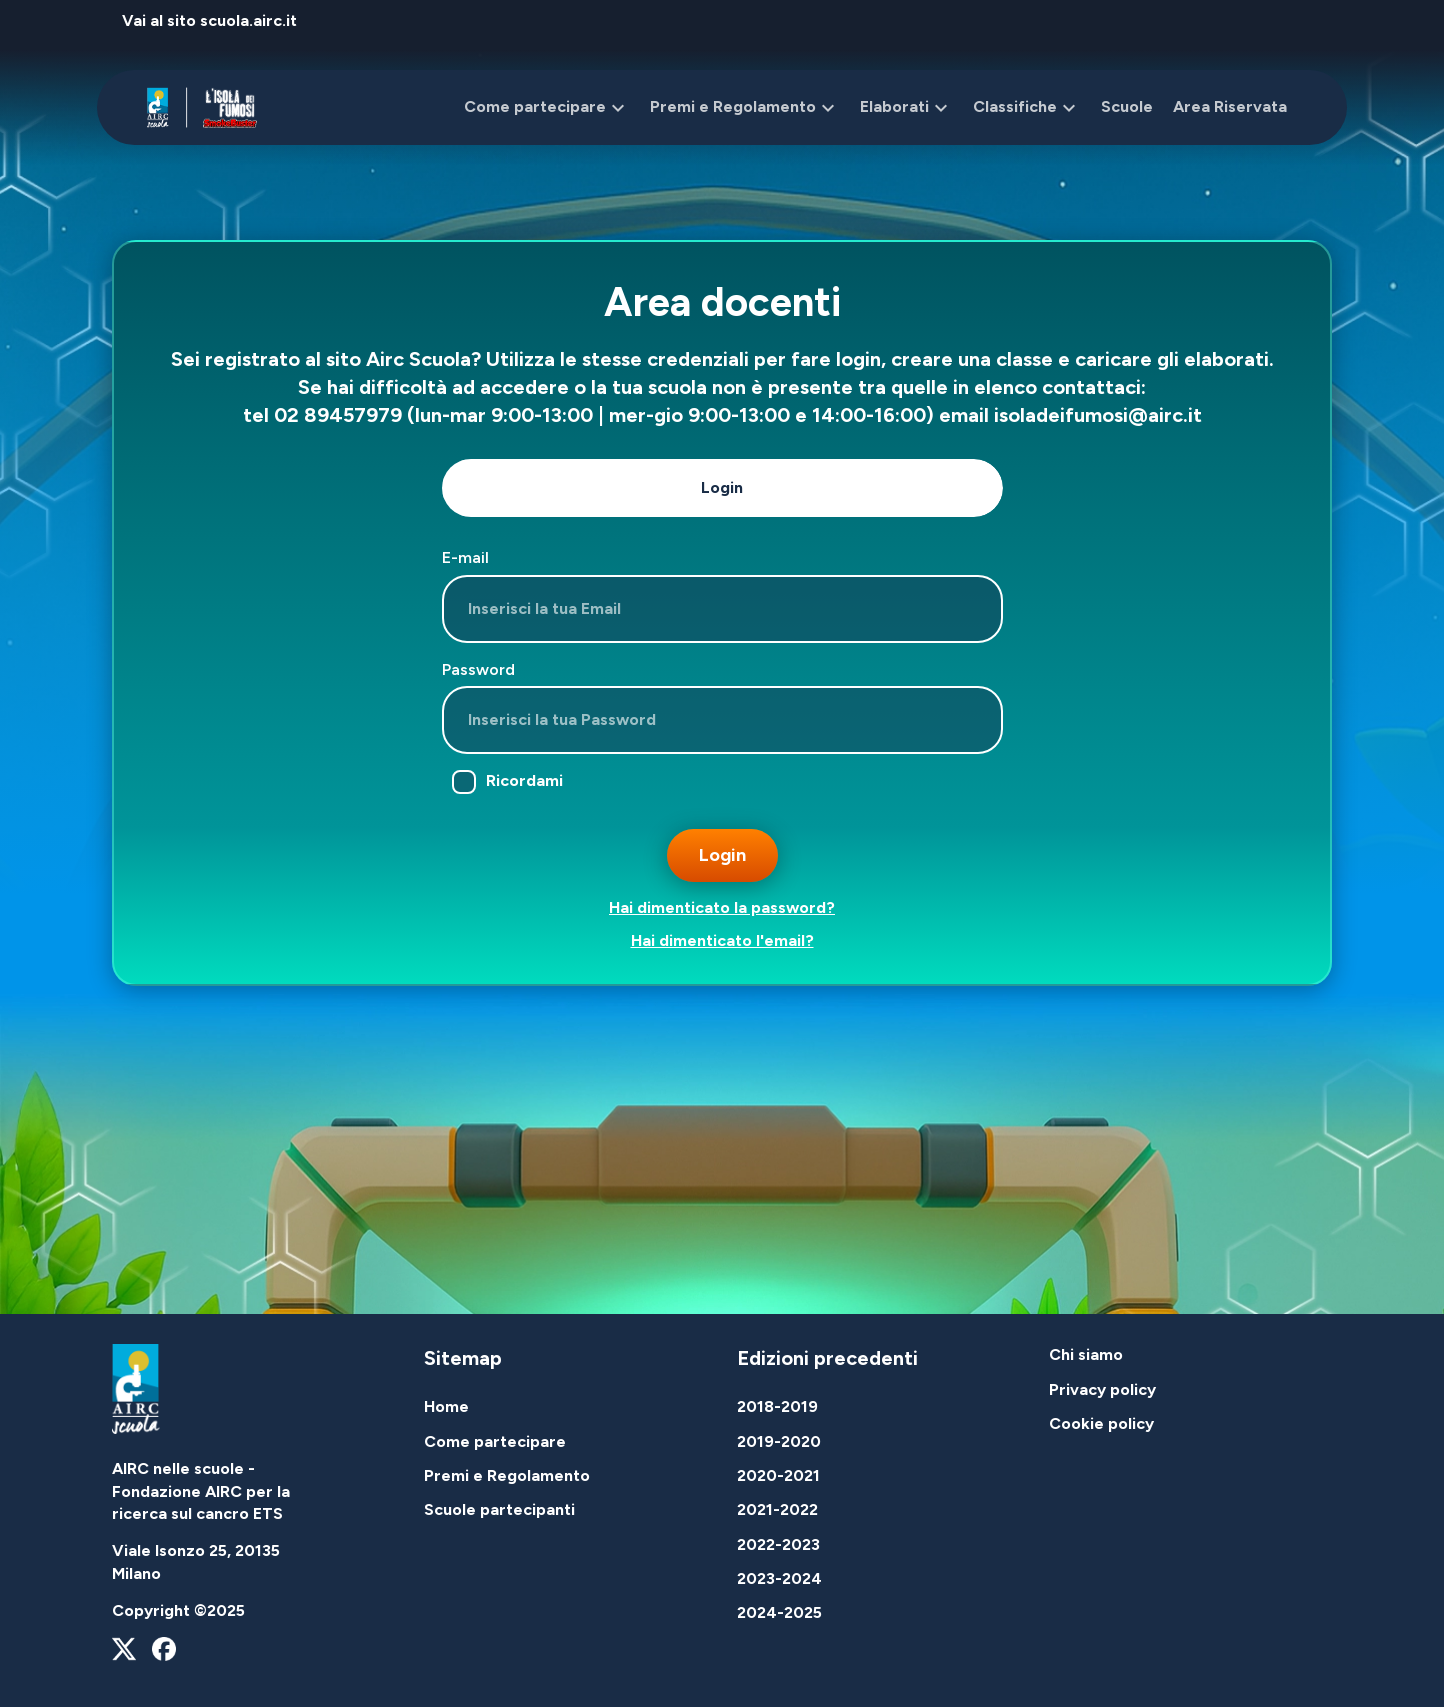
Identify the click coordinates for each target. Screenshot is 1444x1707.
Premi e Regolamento (507, 1475)
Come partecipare (495, 1441)
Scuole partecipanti (499, 1509)
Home (446, 1406)
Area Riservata (1230, 106)
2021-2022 (777, 1509)
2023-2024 (779, 1578)
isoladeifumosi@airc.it (1098, 415)
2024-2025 (779, 1612)
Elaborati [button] (906, 108)
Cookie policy (1101, 1423)
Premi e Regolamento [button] (745, 108)
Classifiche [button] (1027, 108)
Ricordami (507, 782)
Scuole (1127, 106)
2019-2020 (779, 1441)
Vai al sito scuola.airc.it (209, 20)
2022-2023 (778, 1544)
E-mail (465, 557)
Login (722, 487)
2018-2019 (777, 1406)
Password (478, 669)
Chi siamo (1086, 1354)
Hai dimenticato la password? (722, 907)
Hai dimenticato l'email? (722, 940)
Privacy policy (1102, 1389)
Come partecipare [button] (547, 108)
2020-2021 (778, 1475)
